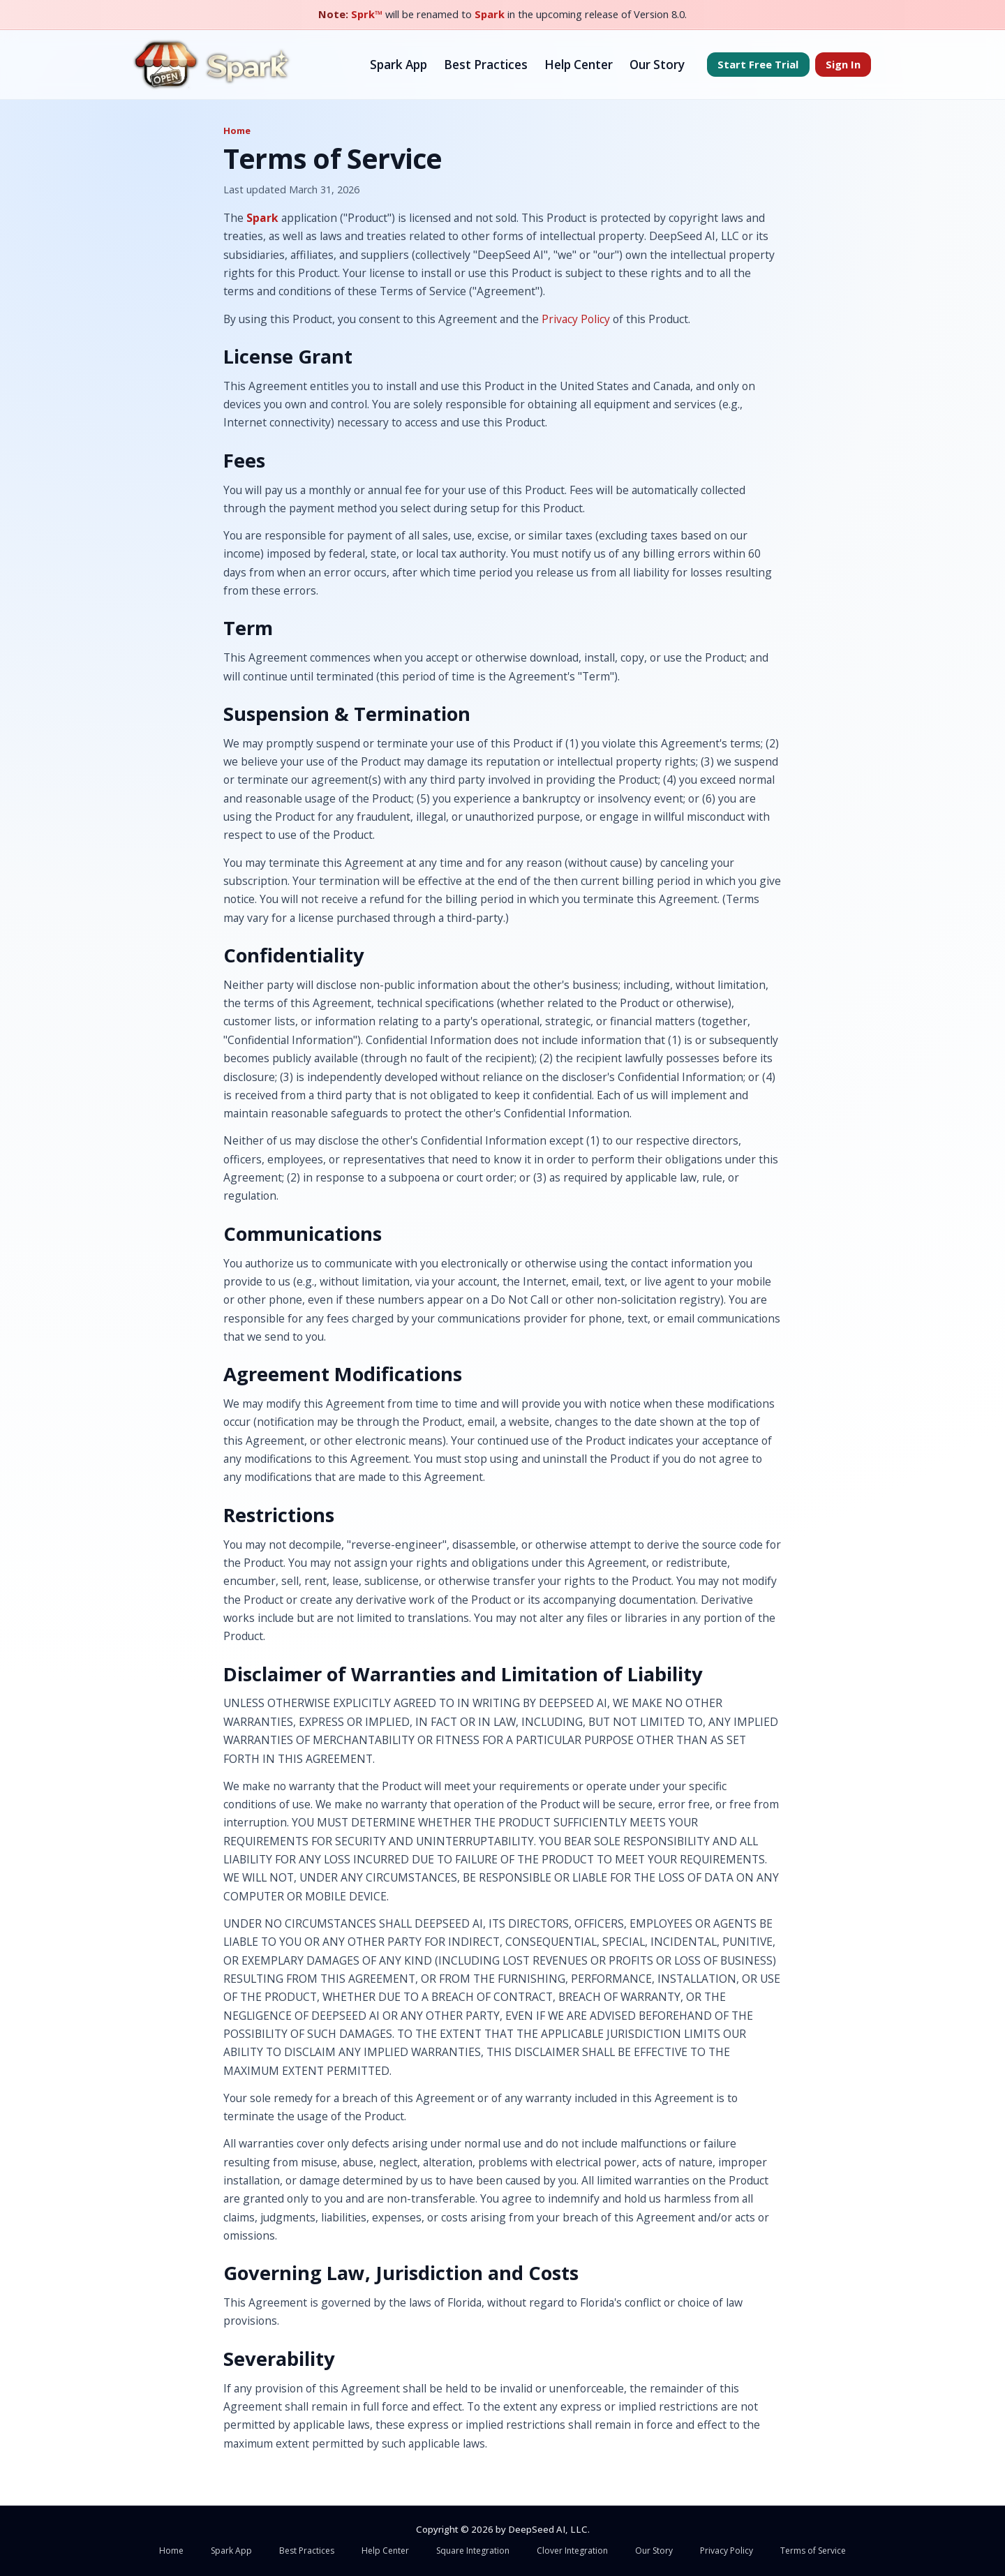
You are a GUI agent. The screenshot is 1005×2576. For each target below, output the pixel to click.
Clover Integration (572, 2550)
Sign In (843, 64)
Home (237, 131)
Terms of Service (813, 2550)
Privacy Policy (576, 319)
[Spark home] (212, 64)
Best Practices (486, 65)
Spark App (398, 65)
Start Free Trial (757, 64)
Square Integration (472, 2550)
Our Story (657, 65)
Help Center (578, 65)
